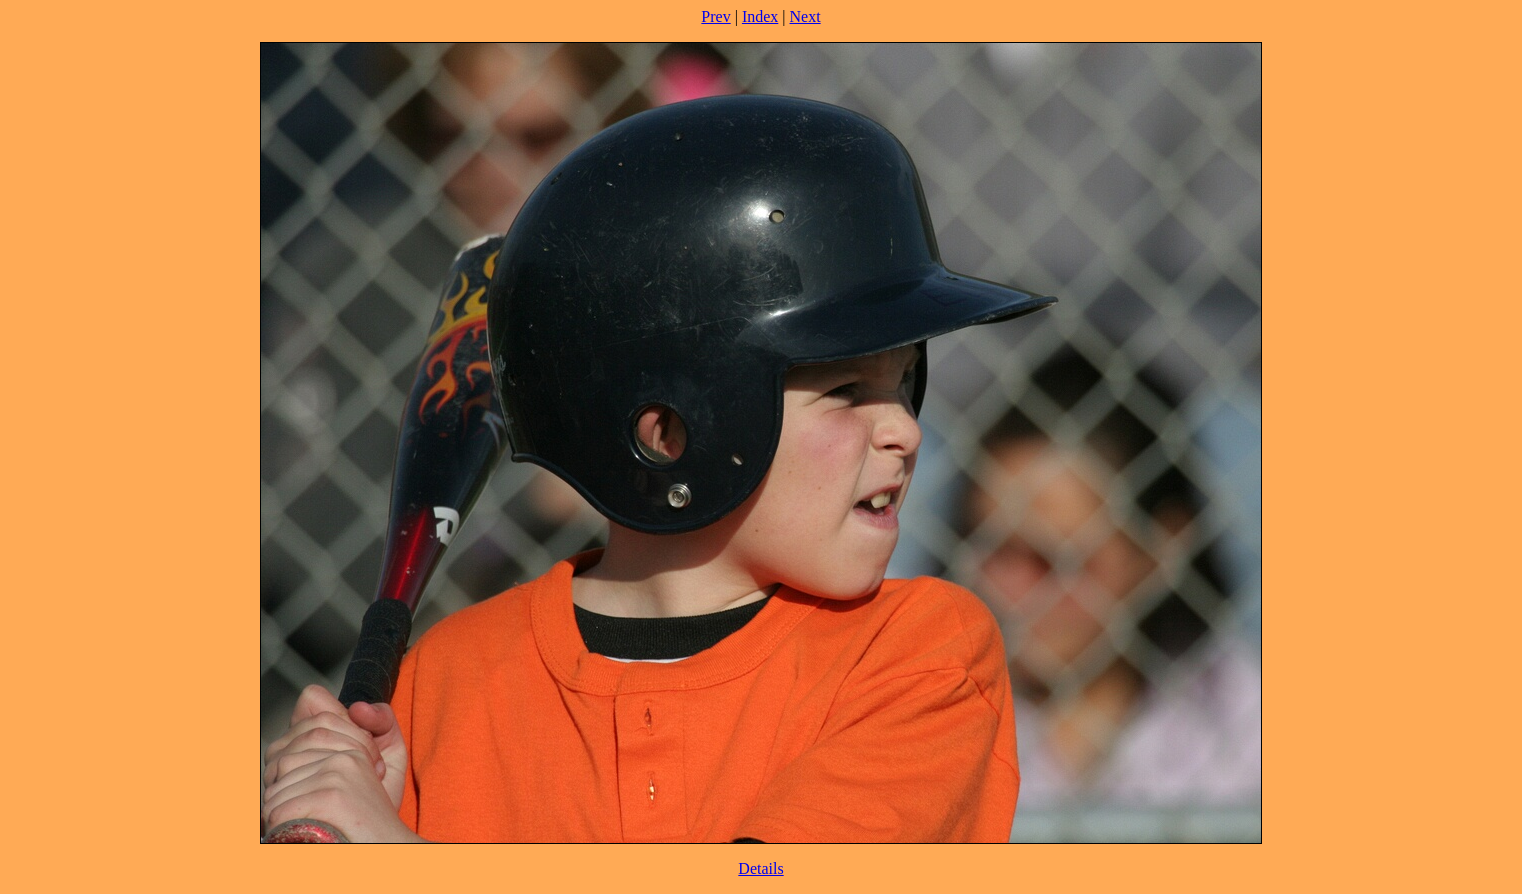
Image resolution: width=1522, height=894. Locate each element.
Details (760, 868)
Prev (715, 16)
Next (805, 16)
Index (760, 16)
